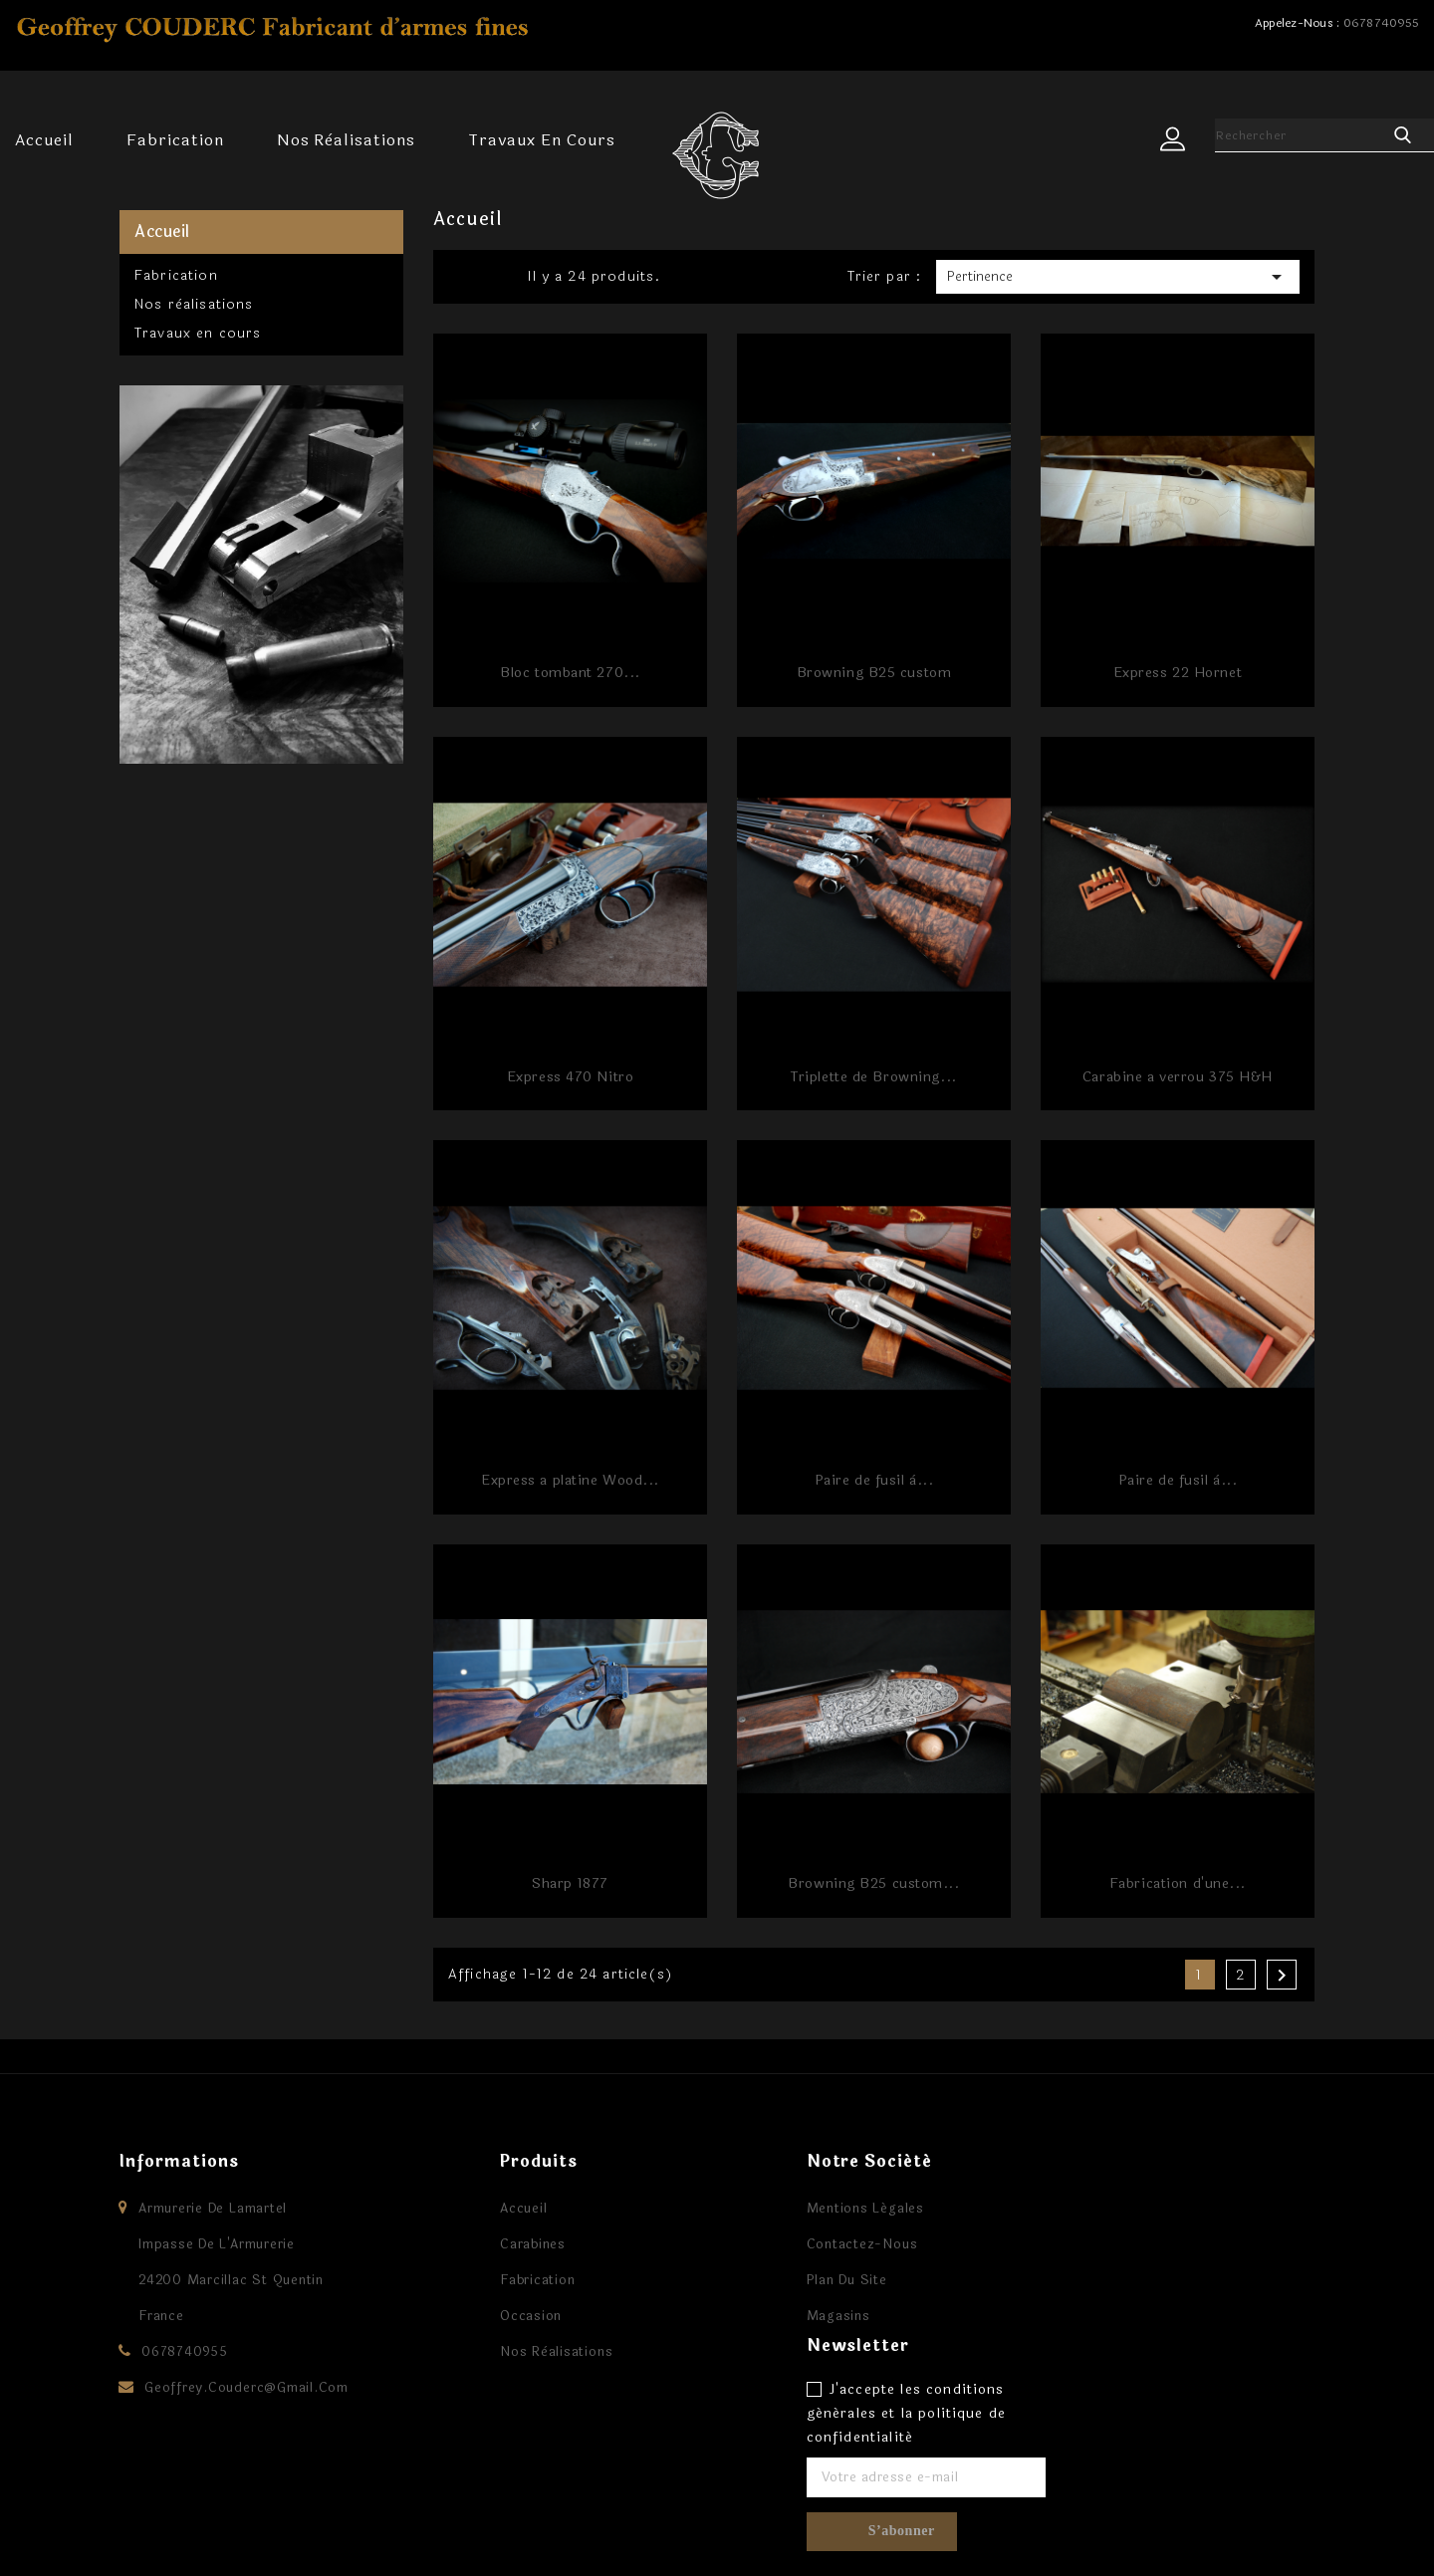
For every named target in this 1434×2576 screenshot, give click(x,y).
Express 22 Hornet (1178, 672)
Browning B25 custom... (873, 1883)
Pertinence (1118, 277)
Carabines (495, 2244)
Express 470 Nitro (570, 1076)
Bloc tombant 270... (570, 672)
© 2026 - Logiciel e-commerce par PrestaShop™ (303, 2540)
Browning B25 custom (874, 672)
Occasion (493, 2316)
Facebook (717, 2505)
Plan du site (809, 2280)
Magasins (801, 2316)
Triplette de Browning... (873, 1076)
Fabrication (175, 139)
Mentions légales (827, 2209)
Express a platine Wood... (570, 1480)
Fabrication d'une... (1177, 1883)
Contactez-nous (824, 2244)
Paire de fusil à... (874, 1480)
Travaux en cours (541, 139)
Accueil (44, 139)
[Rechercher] (1299, 135)
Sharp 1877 (570, 1883)
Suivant (1282, 1976)
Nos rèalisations (346, 139)
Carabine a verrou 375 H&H (1177, 1076)
